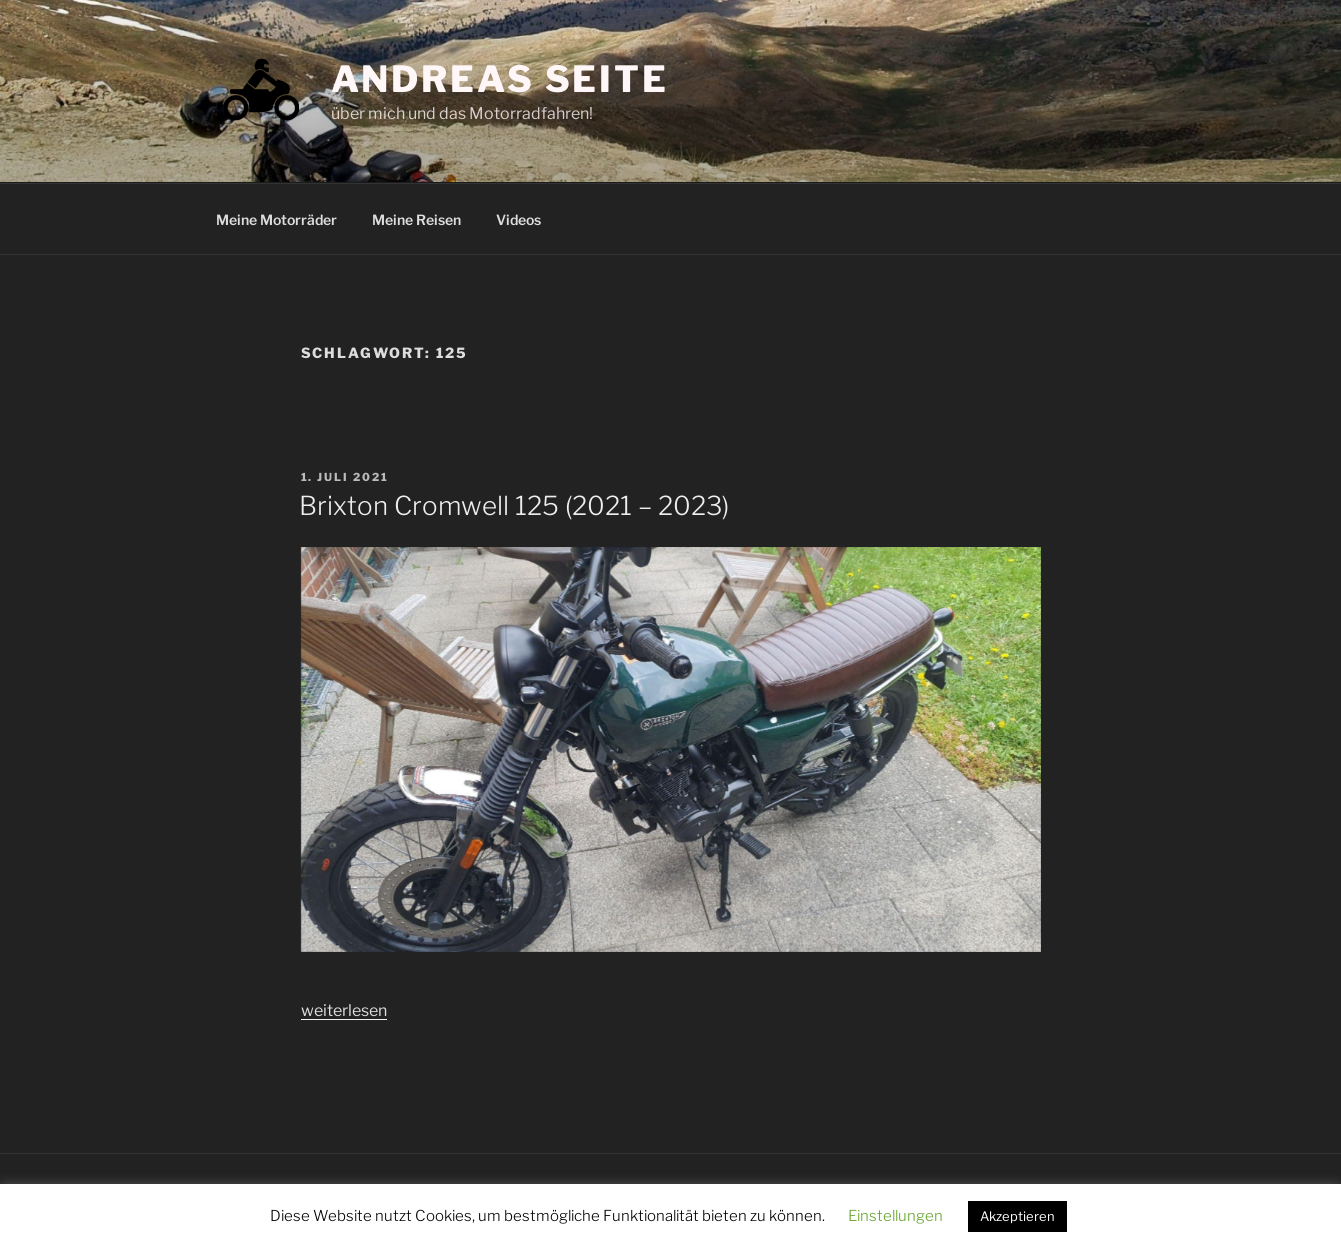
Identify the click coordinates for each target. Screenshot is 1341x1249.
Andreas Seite (500, 79)
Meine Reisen (416, 219)
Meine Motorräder (276, 219)
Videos (518, 219)
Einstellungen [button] (895, 1216)
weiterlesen (344, 1010)
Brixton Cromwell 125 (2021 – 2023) (514, 505)
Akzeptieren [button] (1017, 1216)
